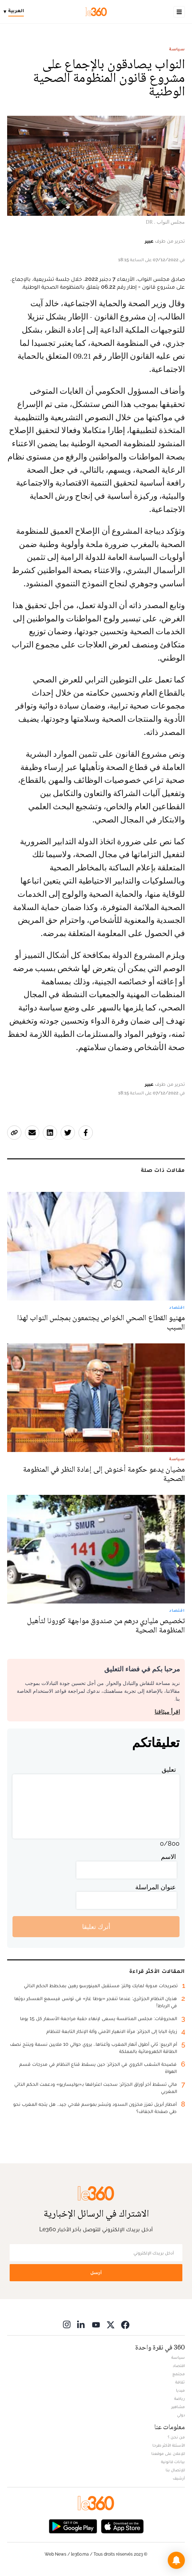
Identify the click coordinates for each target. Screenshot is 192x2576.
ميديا (180, 2390)
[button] (176, 2560)
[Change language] (15, 12)
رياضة (179, 2398)
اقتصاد (179, 2365)
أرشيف (179, 2478)
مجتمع (178, 2373)
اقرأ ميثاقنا (167, 1712)
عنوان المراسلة (155, 1887)
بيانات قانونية (173, 2461)
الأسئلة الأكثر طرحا (168, 2445)
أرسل (96, 2272)
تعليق (169, 1769)
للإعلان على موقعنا (168, 2453)
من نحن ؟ (176, 2437)
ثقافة (180, 2381)
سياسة (177, 48)
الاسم (168, 1856)
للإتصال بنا (175, 2469)
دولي (181, 2414)
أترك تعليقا (96, 1926)
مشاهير (178, 2406)
